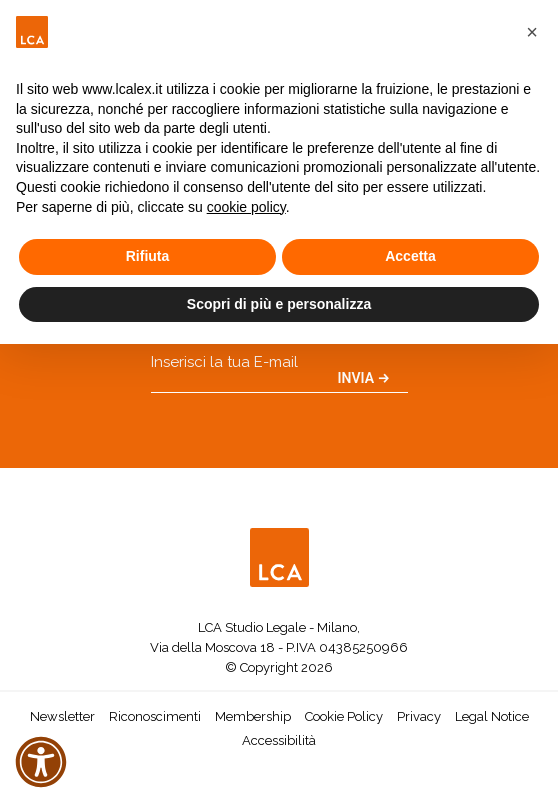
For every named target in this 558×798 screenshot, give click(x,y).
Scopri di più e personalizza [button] (279, 304)
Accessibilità (279, 740)
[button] (532, 32)
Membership (253, 716)
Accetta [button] (410, 256)
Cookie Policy (344, 716)
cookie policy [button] (246, 207)
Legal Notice (492, 716)
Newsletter (62, 716)
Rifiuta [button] (148, 256)
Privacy (419, 716)
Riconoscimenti (155, 716)
